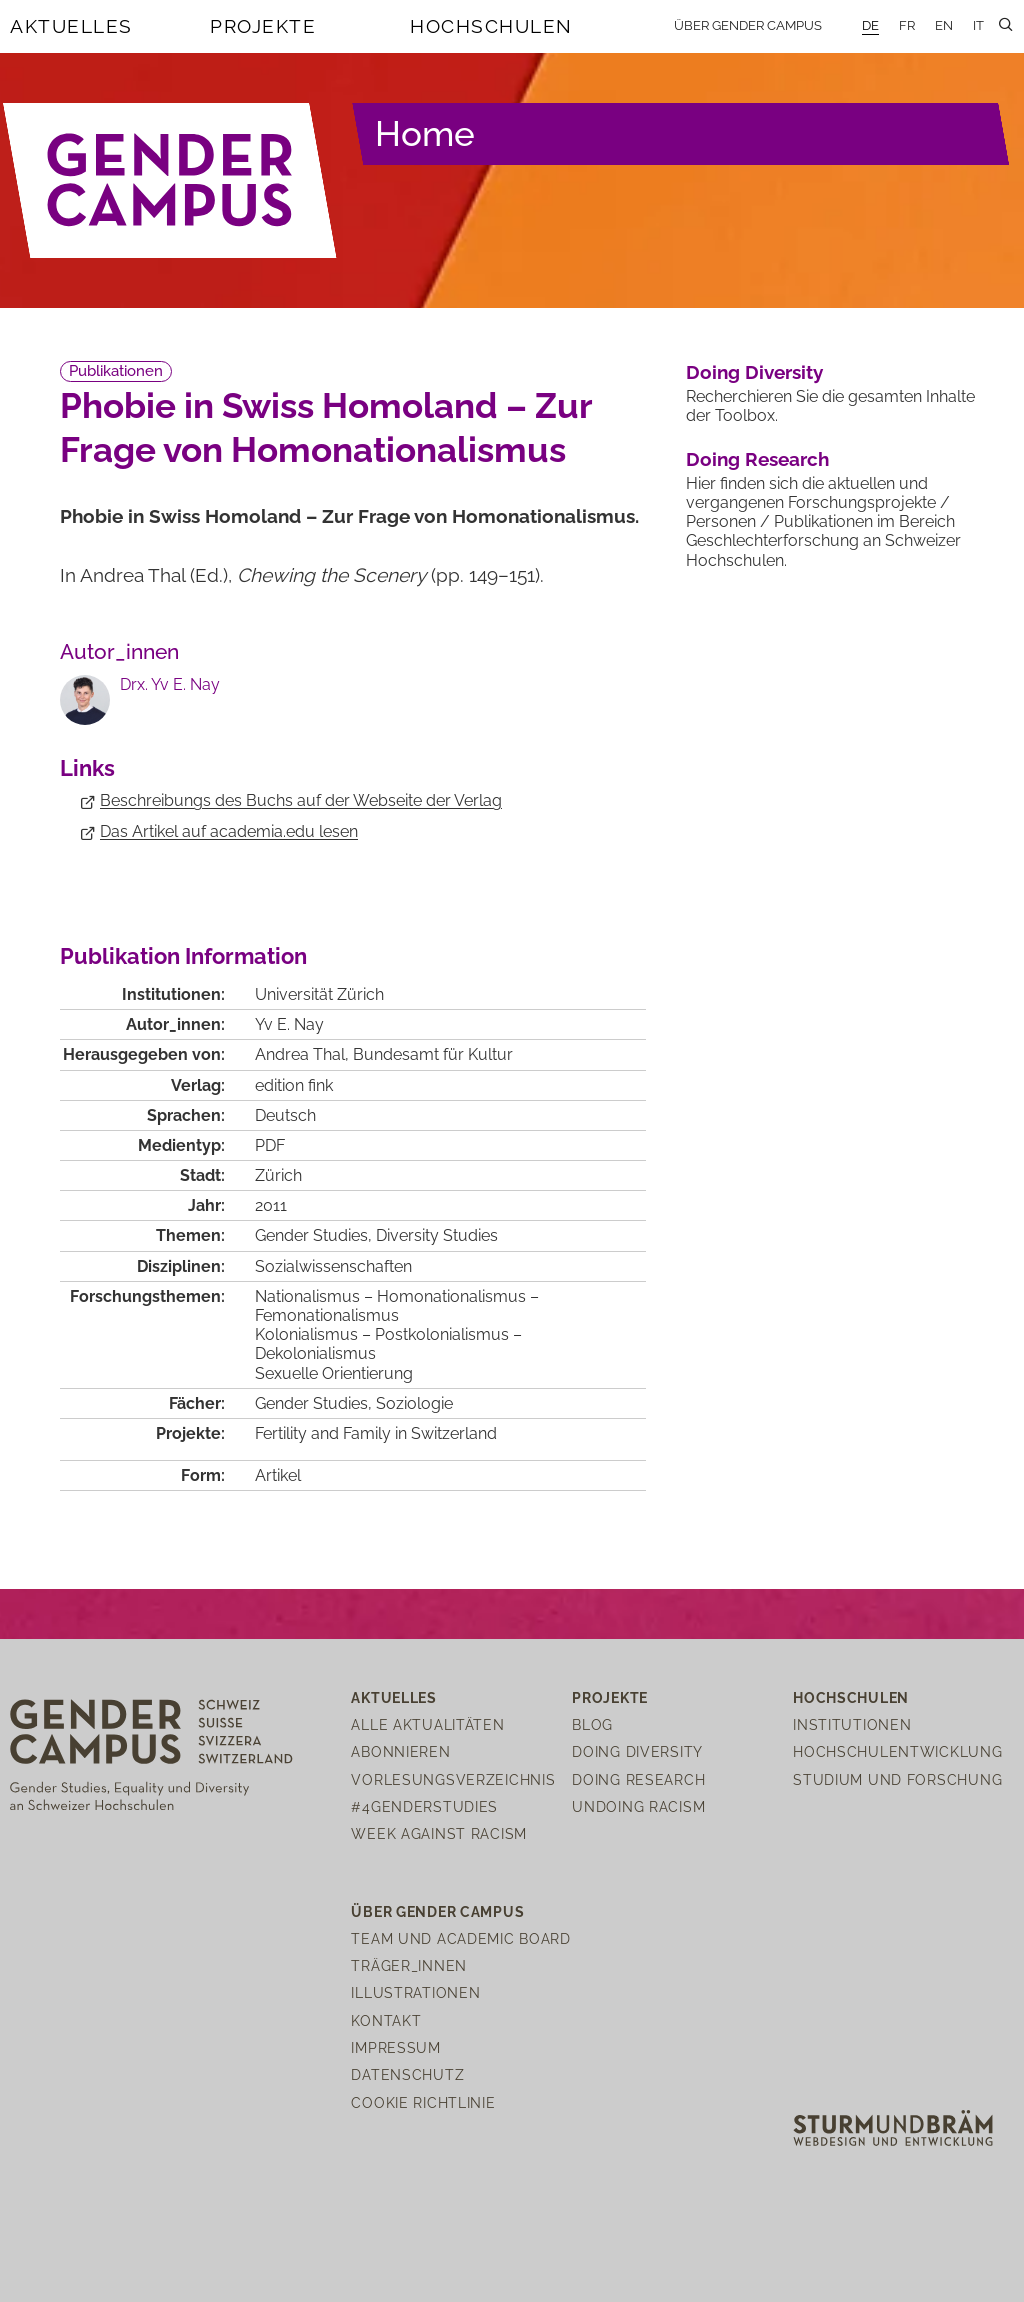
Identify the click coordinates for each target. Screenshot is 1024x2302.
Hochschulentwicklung (897, 1751)
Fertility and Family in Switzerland (376, 1433)
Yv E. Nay (289, 1024)
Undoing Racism (638, 1806)
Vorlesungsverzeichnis (453, 1779)
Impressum (395, 2047)
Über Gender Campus (748, 25)
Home (425, 133)
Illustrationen (415, 1992)
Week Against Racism (439, 1833)
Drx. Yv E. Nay (170, 684)
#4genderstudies (424, 1806)
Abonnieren (400, 1751)
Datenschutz (407, 2074)
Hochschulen (491, 26)
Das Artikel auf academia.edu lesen (229, 831)
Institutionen (852, 1724)
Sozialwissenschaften (333, 1266)
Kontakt (386, 2020)
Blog (592, 1724)
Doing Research (757, 459)
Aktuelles (71, 26)
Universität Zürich (319, 994)
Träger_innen (409, 1965)
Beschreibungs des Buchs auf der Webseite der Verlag (301, 800)
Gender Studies (311, 1235)
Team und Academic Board (461, 1938)
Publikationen (116, 371)
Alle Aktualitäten (427, 1724)
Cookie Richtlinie (423, 2102)
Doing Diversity (754, 372)
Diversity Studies (437, 1235)
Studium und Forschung (897, 1779)
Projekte (263, 26)
